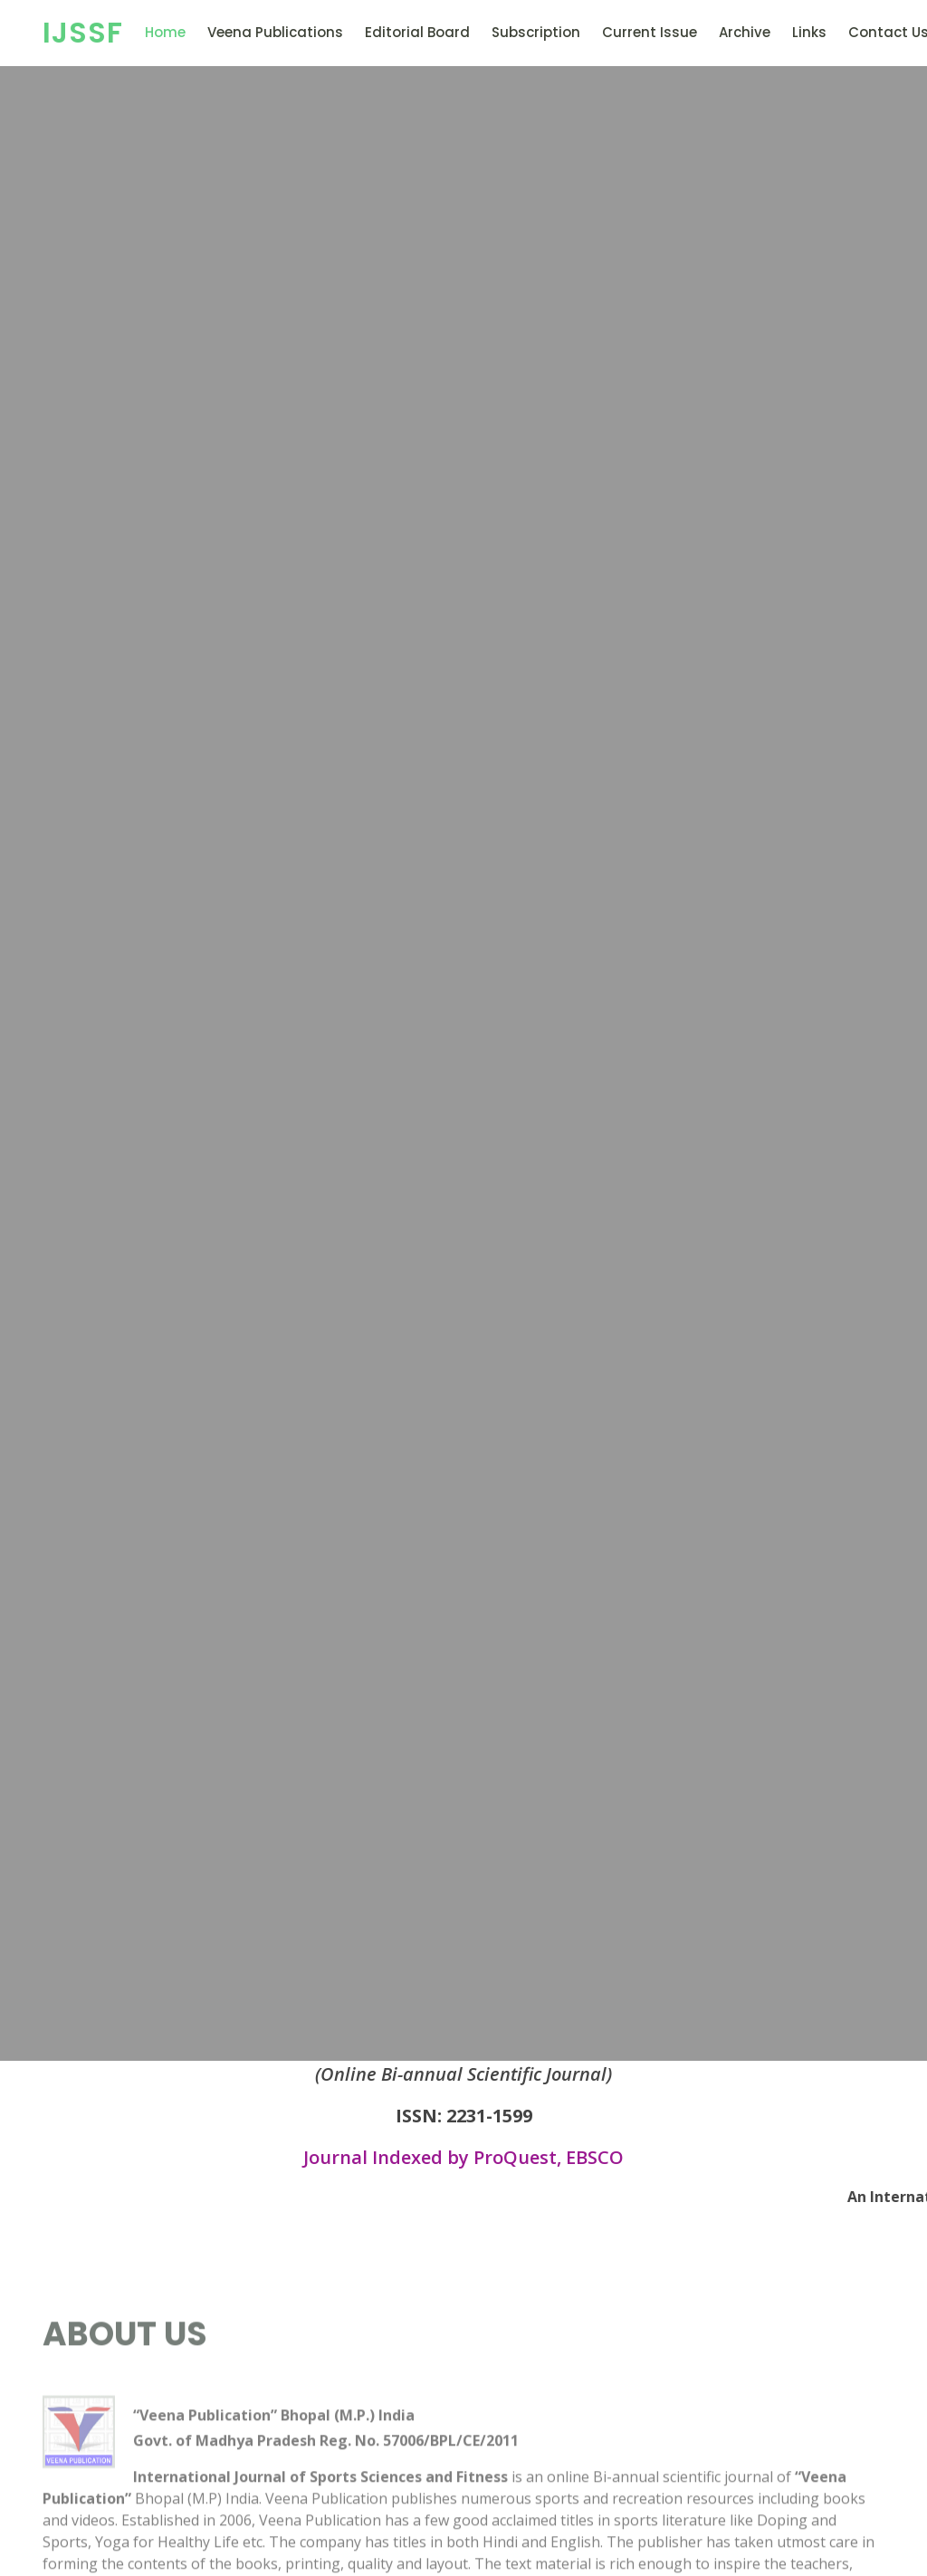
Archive (744, 32)
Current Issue (649, 32)
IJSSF (83, 32)
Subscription (536, 32)
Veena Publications (275, 32)
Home (165, 32)
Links (809, 32)
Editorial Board (417, 32)
